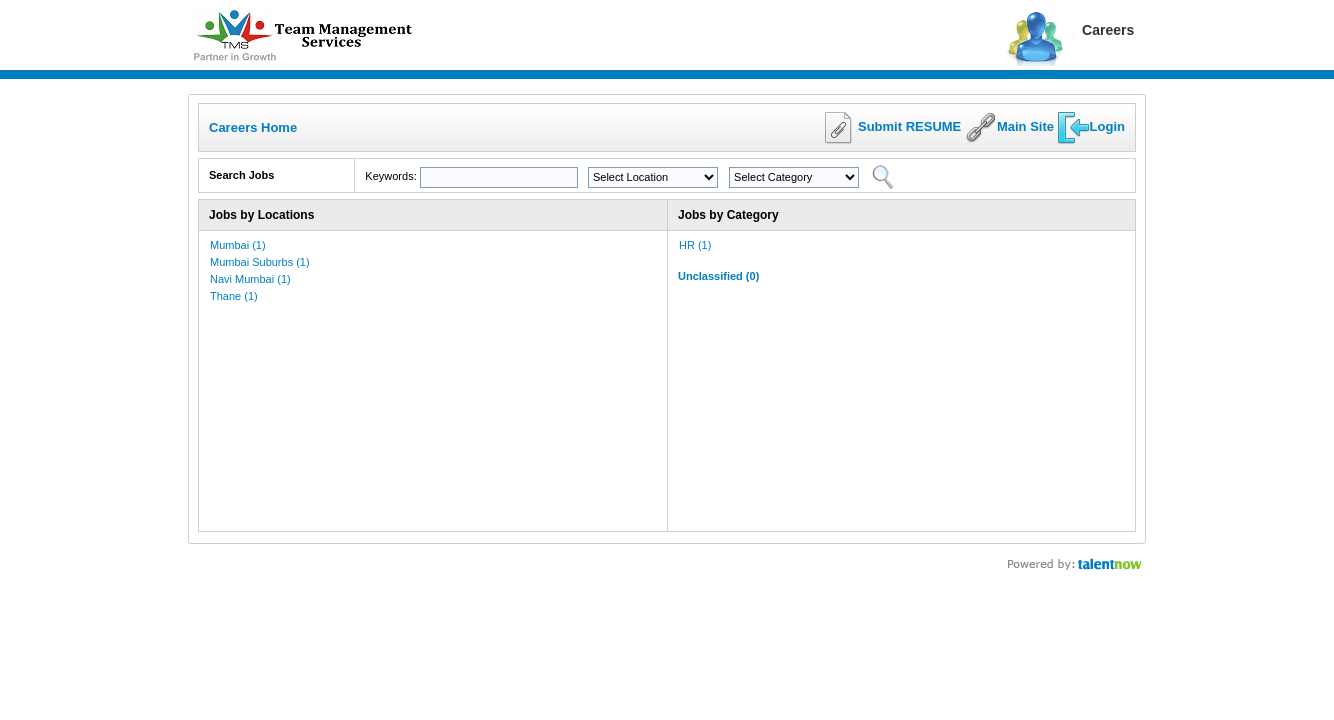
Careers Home (253, 127)
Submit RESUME (909, 126)
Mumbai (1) (238, 245)
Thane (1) (234, 296)
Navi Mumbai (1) (250, 279)
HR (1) (695, 245)
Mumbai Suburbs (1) (260, 262)
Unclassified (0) (718, 276)
